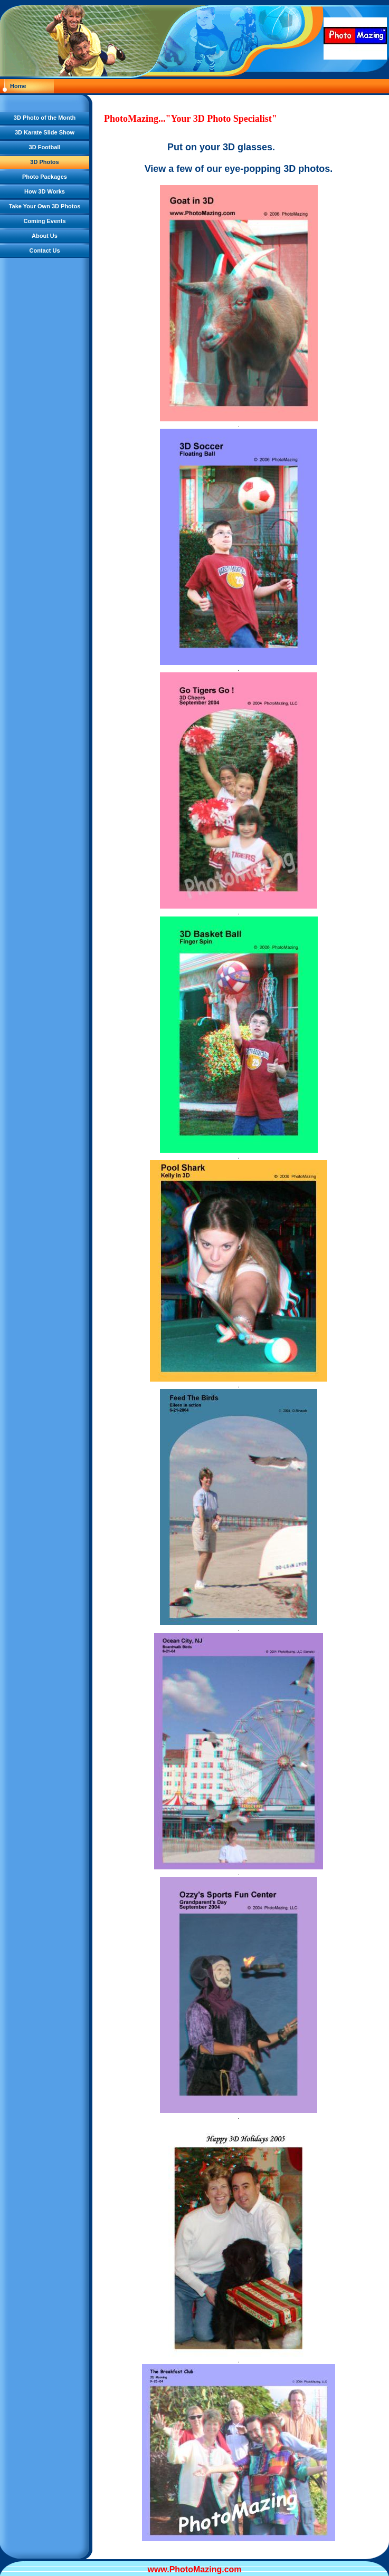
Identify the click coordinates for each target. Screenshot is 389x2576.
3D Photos (44, 162)
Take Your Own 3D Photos (45, 206)
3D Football (45, 147)
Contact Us (44, 250)
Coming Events (44, 221)
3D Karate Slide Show (44, 132)
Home (18, 86)
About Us (45, 236)
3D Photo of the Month (44, 117)
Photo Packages (44, 176)
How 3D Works (44, 191)
